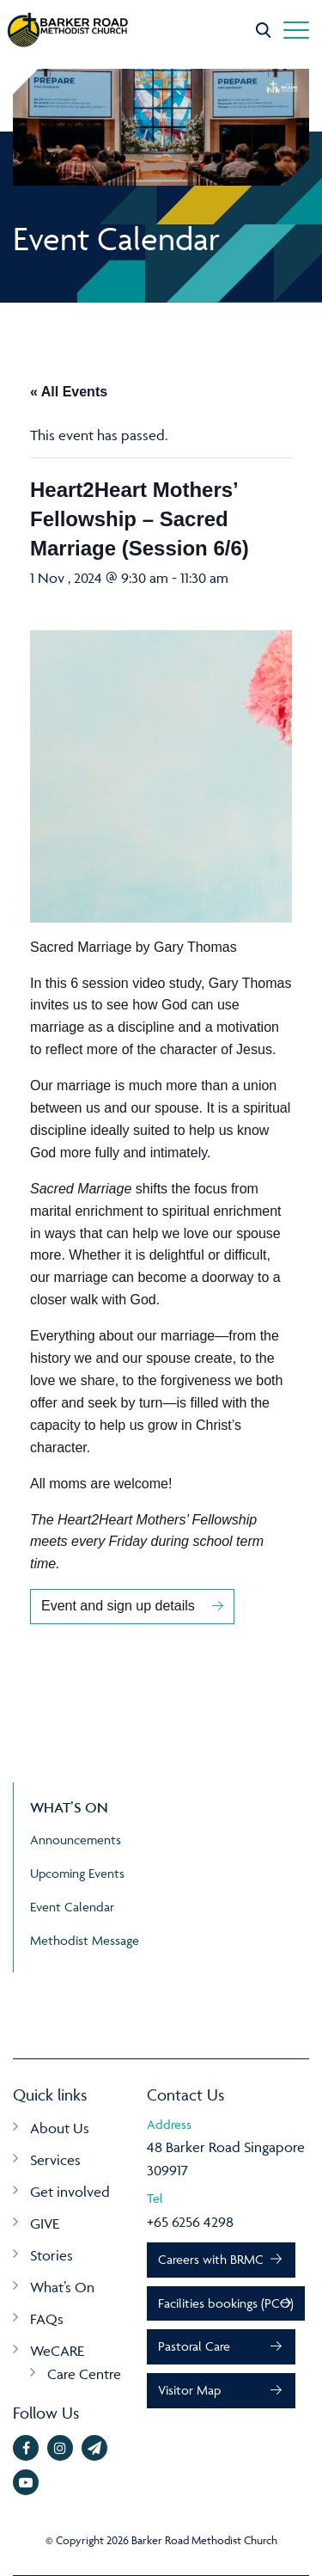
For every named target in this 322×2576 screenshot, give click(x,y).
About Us (59, 2128)
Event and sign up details (118, 1605)
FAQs (47, 2319)
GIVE (44, 2223)
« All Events (68, 391)
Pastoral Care (194, 2346)
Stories (51, 2255)
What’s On (62, 2287)
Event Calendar (72, 1906)
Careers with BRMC (211, 2259)
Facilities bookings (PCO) (226, 2303)
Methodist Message (84, 1940)
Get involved (70, 2191)
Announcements (75, 1839)
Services (55, 2159)
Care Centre (84, 2374)
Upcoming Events (77, 1873)
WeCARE (57, 2350)
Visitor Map (189, 2390)
